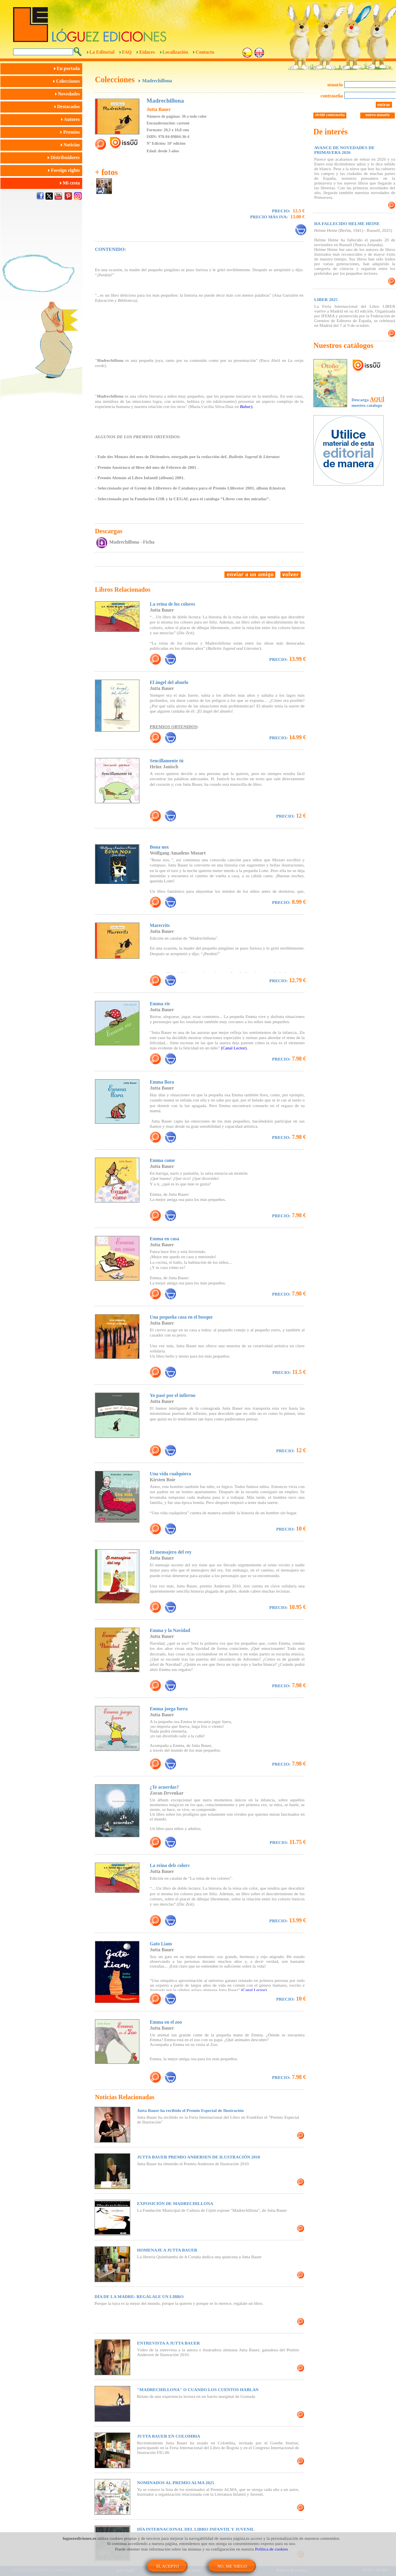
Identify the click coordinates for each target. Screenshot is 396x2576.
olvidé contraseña (330, 115)
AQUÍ (377, 399)
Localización (175, 52)
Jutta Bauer (159, 109)
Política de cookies (271, 2549)
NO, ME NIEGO (232, 2566)
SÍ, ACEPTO (167, 2566)
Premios (71, 132)
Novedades (68, 94)
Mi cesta (71, 183)
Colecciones (67, 81)
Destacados (68, 106)
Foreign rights (65, 170)
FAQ (126, 52)
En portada (68, 68)
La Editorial (101, 52)
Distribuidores (65, 157)
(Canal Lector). (234, 1047)
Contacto (204, 52)
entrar (383, 104)
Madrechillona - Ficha (132, 542)
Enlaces (147, 52)
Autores (71, 119)
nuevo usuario (377, 115)
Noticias (71, 145)
